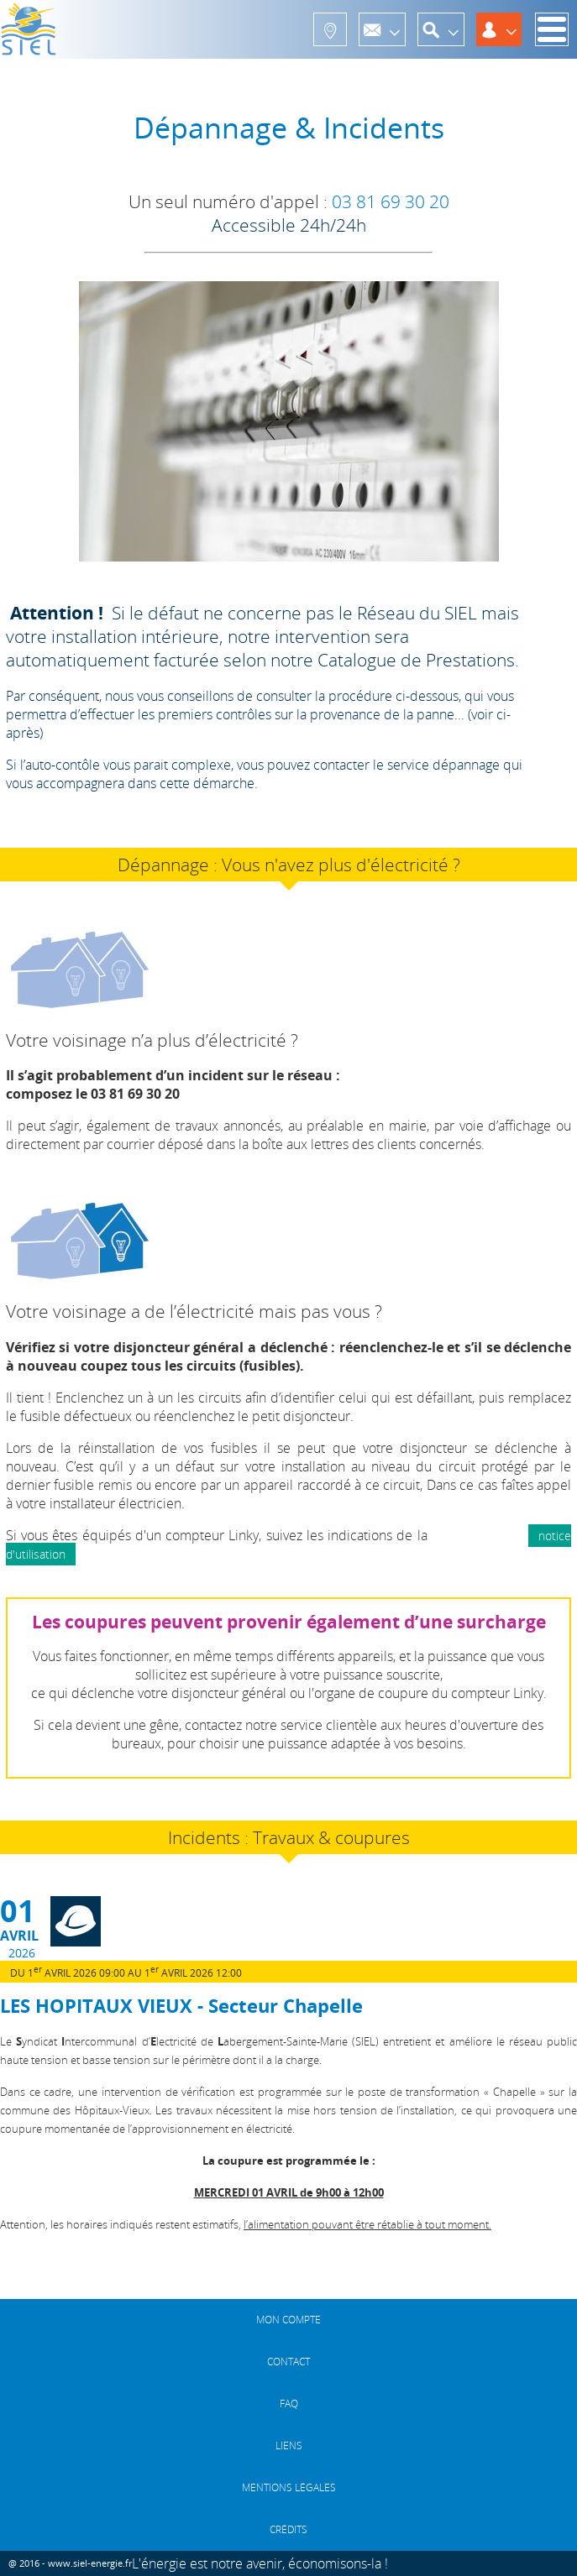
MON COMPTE (288, 2319)
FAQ (289, 2403)
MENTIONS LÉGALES (289, 2487)
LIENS (288, 2445)
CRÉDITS (288, 2529)
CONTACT (288, 2361)
